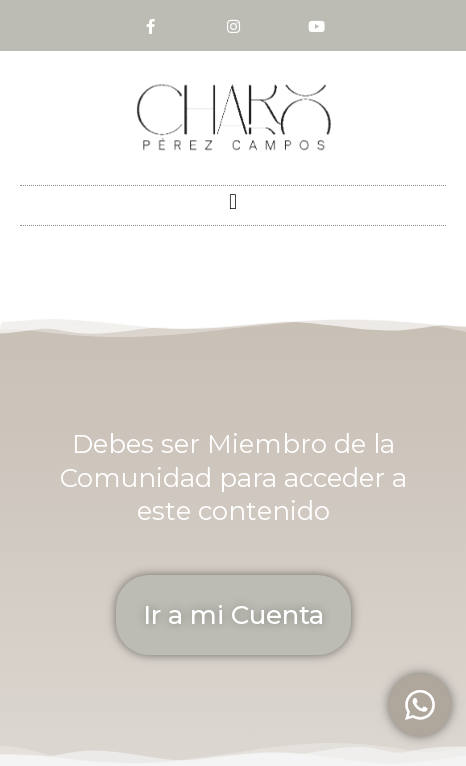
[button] (232, 202)
